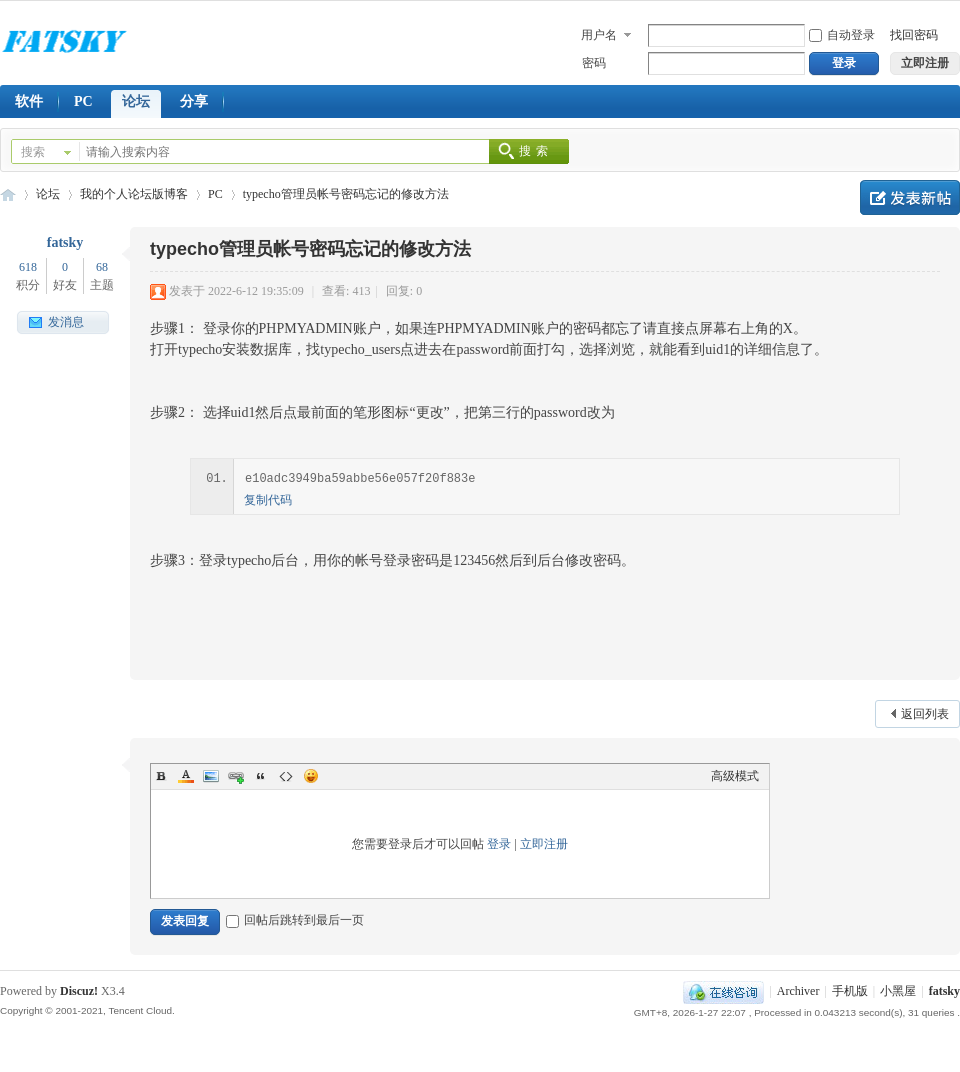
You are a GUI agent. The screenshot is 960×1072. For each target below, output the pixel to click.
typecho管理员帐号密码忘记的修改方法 (346, 194)
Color (186, 776)
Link (236, 776)
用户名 (599, 35)
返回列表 (925, 714)
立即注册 (544, 844)
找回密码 (914, 35)
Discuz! (79, 991)
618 (28, 267)
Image (211, 776)
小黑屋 (898, 991)
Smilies (311, 776)
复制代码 (268, 500)
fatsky (65, 242)
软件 (29, 101)
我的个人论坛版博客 (134, 194)
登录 (499, 844)
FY (8, 194)
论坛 (136, 101)
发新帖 (910, 197)
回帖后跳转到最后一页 (295, 920)
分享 (194, 101)
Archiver (798, 991)
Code (286, 776)
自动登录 (842, 35)
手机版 (850, 991)
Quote (261, 776)
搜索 (33, 152)
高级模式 (735, 776)
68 (102, 267)
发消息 (66, 322)
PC (83, 101)
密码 (594, 63)
